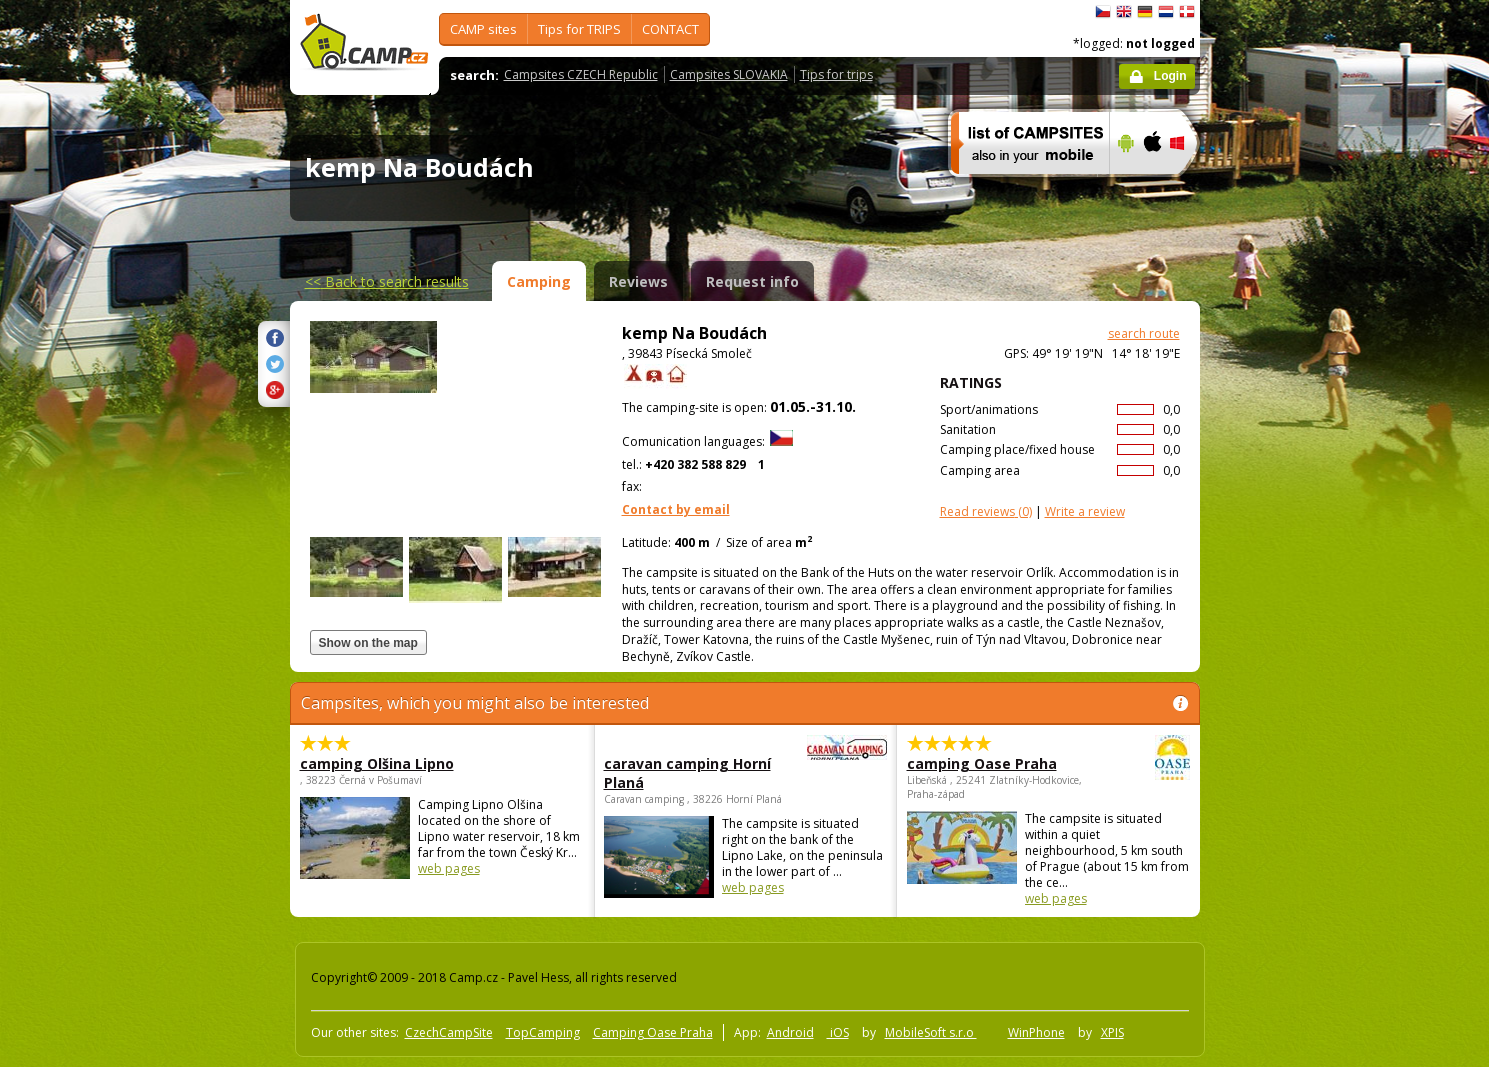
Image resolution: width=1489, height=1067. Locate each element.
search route (1144, 333)
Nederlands (1166, 12)
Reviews (638, 281)
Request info (752, 281)
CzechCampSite (449, 1032)
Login (1170, 76)
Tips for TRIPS (579, 29)
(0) (986, 511)
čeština (1103, 12)
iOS (838, 1032)
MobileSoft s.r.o (931, 1032)
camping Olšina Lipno (377, 763)
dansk (1187, 12)
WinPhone (1036, 1032)
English (1124, 12)
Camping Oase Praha (653, 1032)
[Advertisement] (1284, 601)
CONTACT (670, 29)
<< (387, 281)
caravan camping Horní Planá (690, 773)
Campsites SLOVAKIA (729, 74)
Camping (539, 281)
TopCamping (543, 1032)
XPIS (1112, 1032)
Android (790, 1032)
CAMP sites (483, 29)
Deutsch (1145, 12)
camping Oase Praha (993, 763)
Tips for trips (836, 74)
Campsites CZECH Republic (581, 74)
